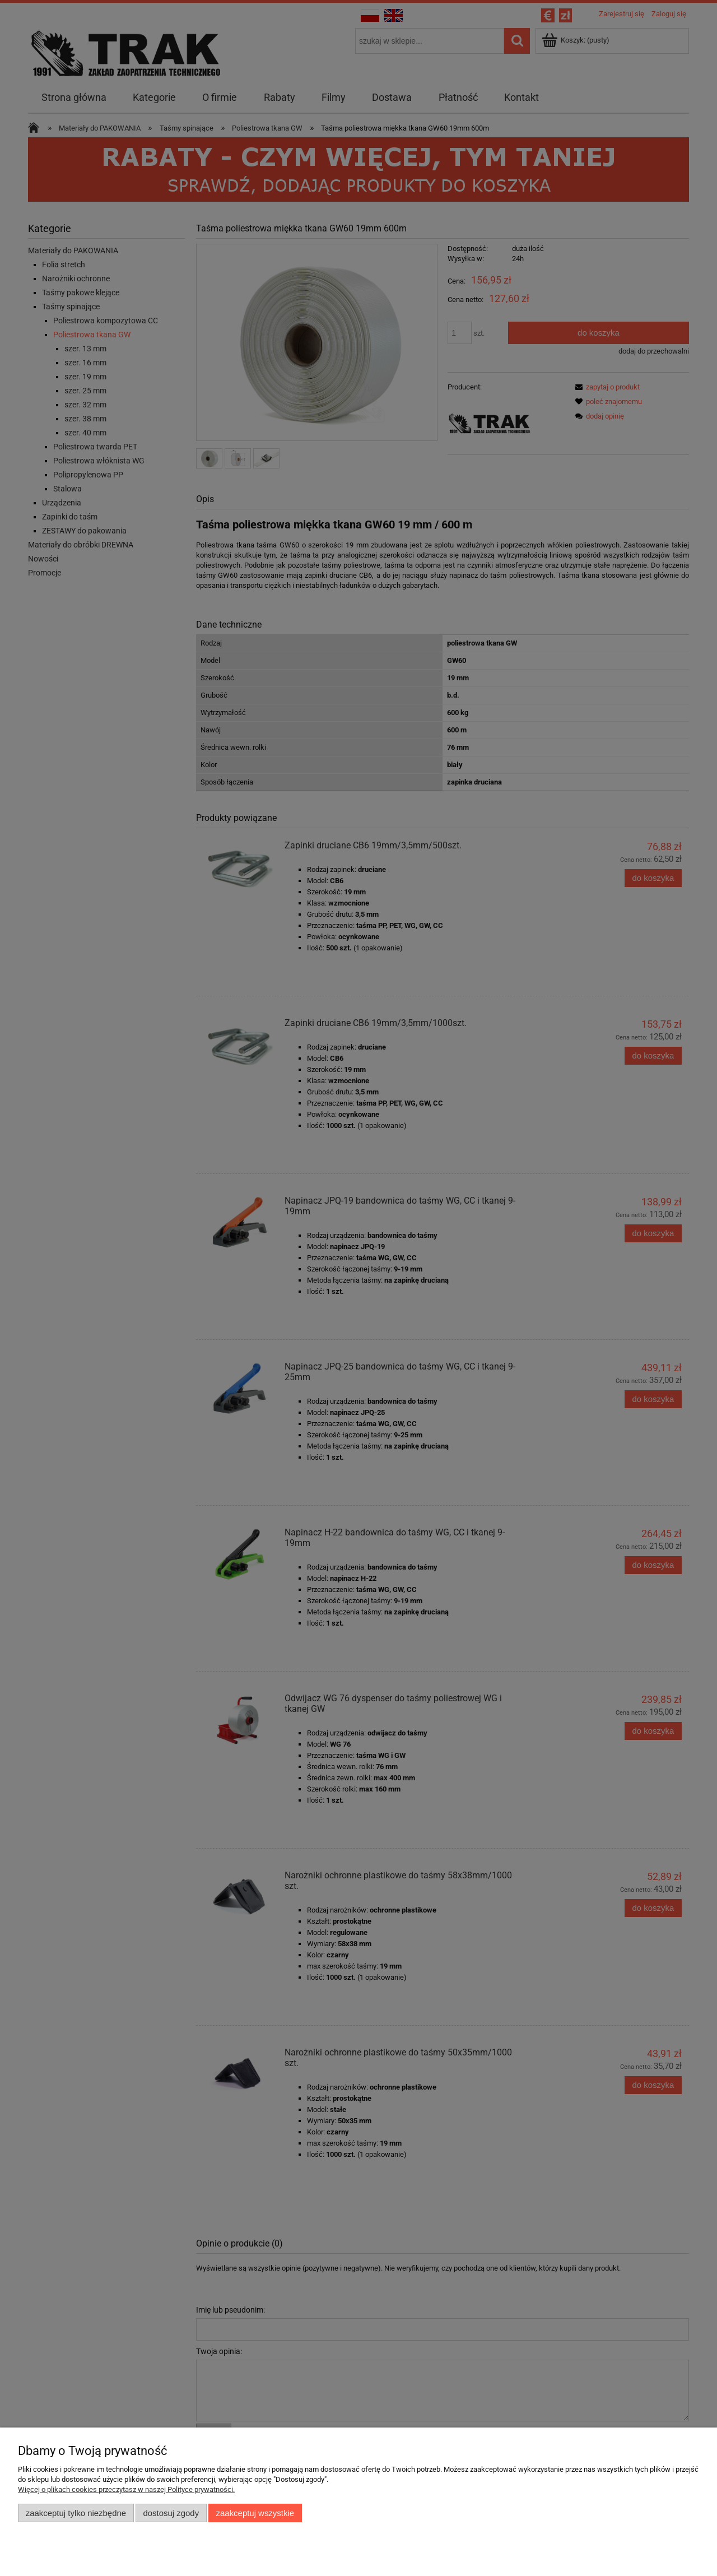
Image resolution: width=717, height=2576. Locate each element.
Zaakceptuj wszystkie (255, 2513)
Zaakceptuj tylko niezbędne (76, 2513)
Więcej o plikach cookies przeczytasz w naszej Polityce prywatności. (126, 2489)
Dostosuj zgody (171, 2513)
